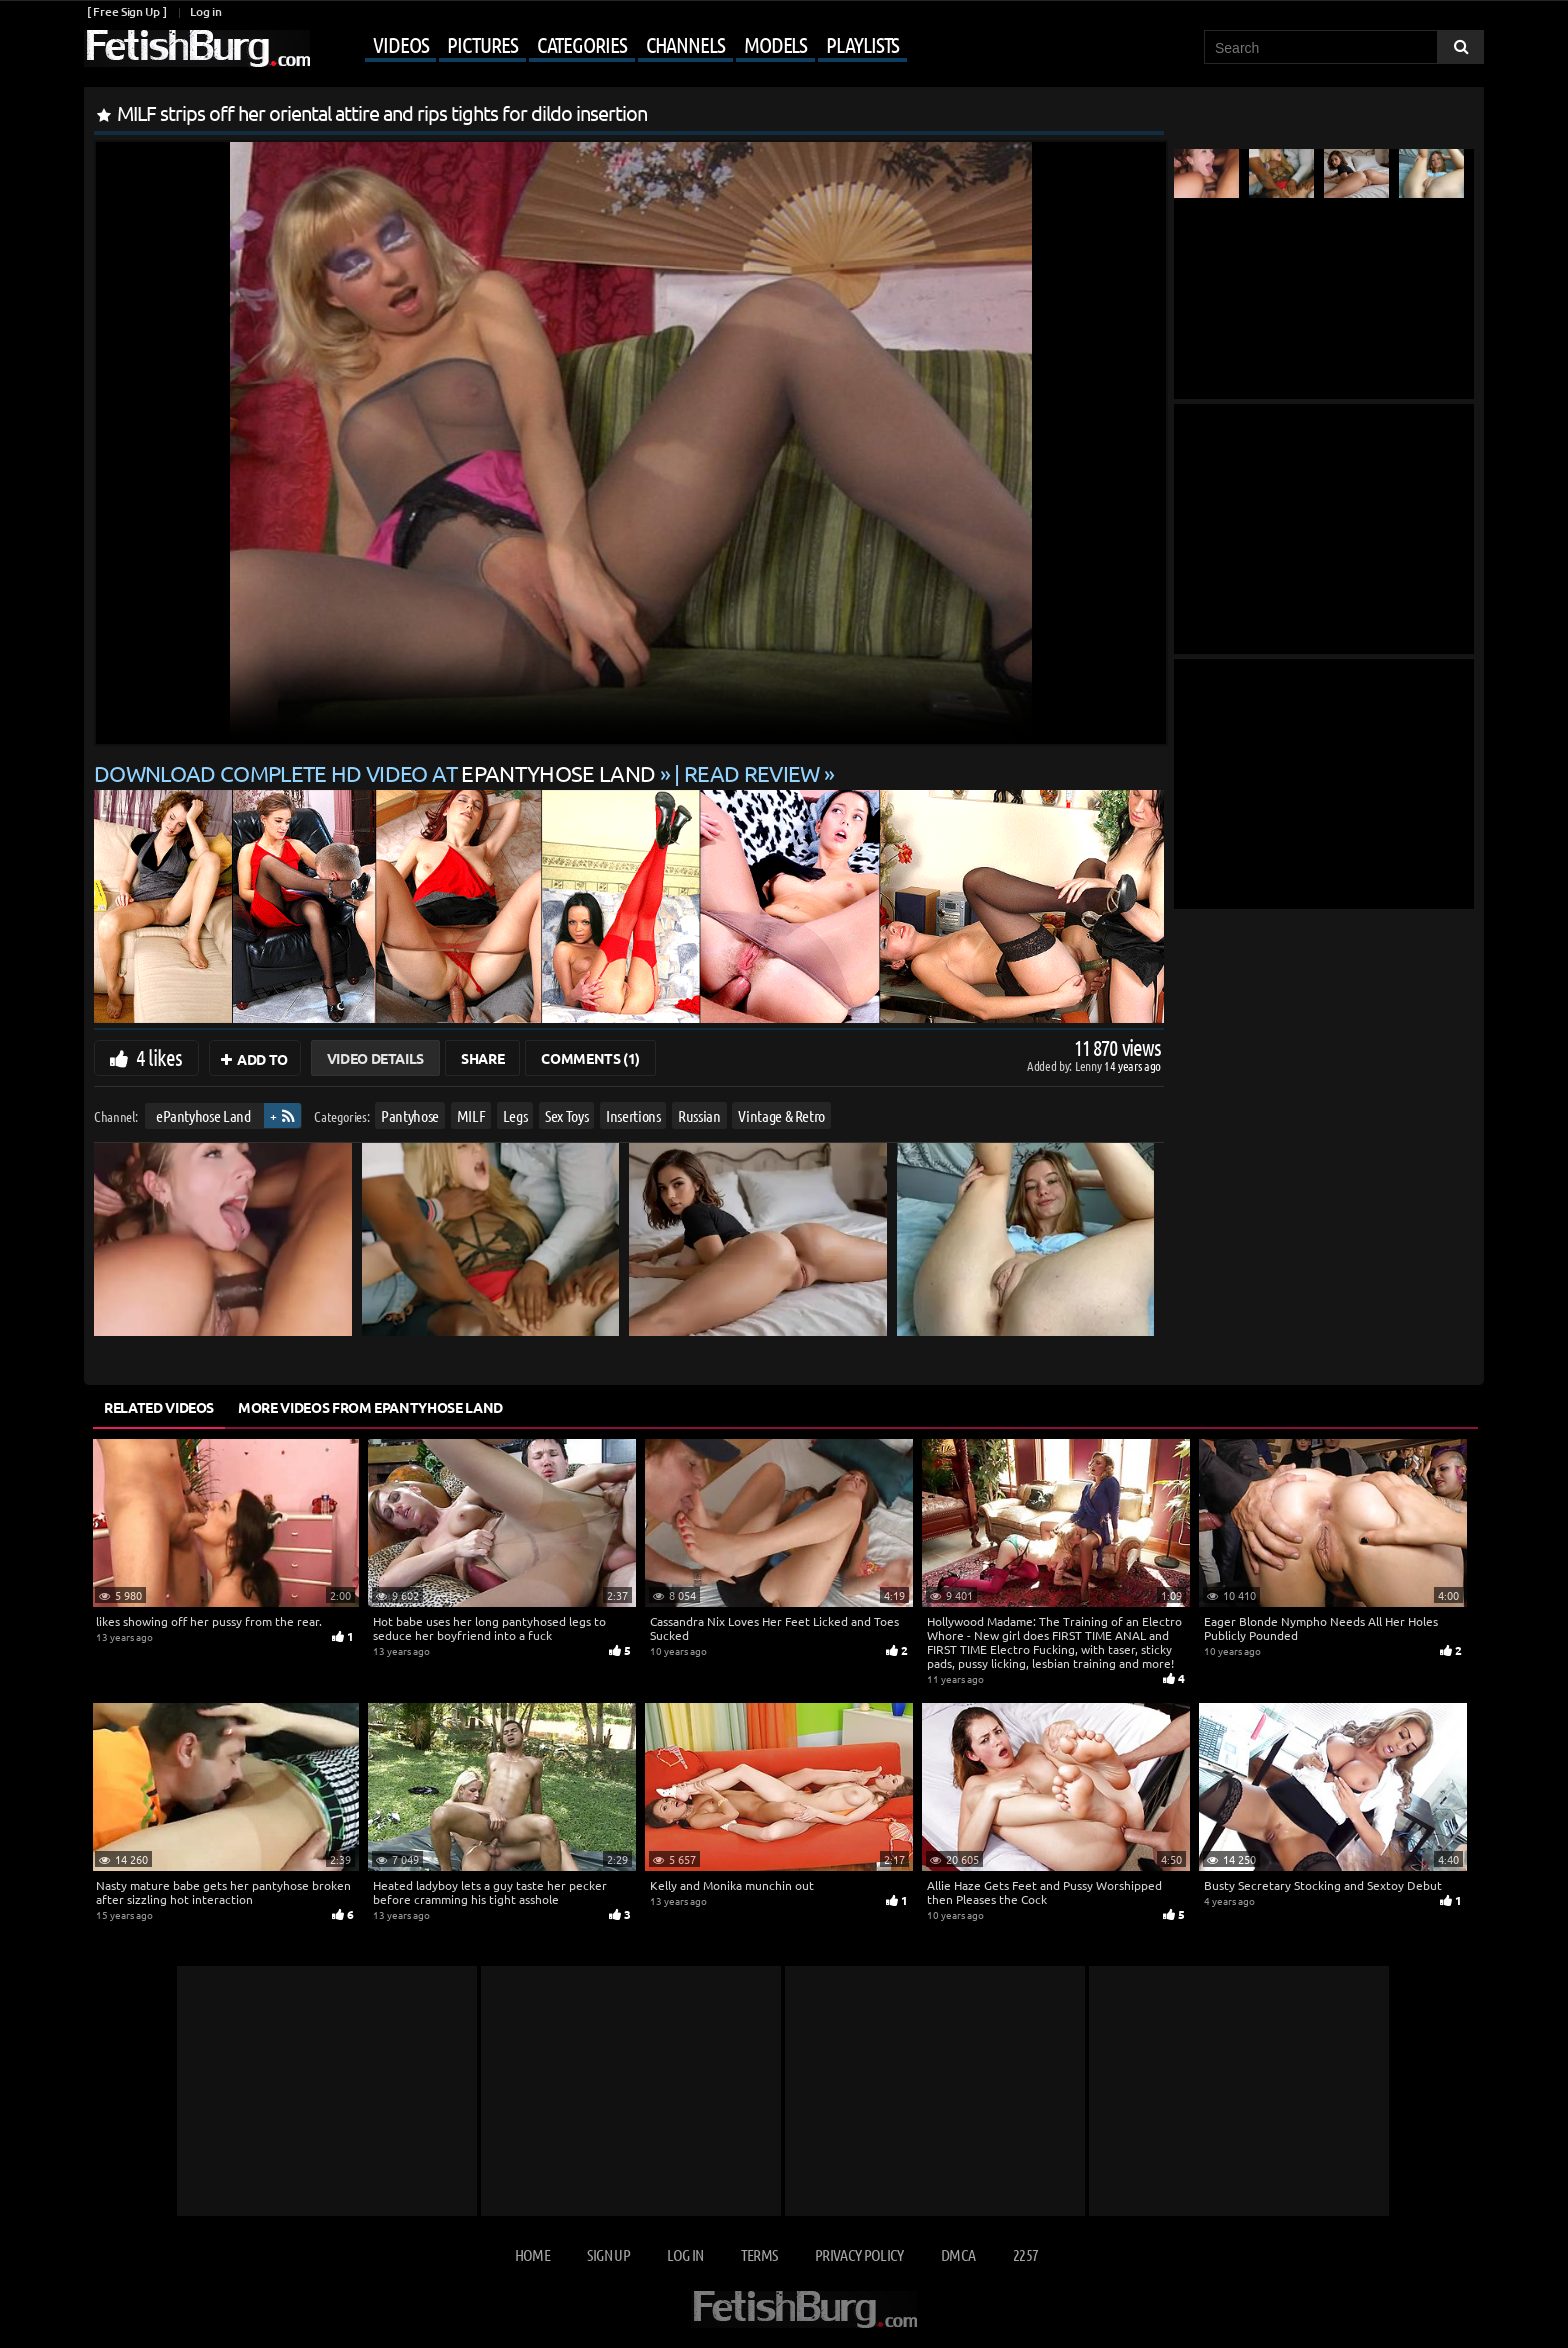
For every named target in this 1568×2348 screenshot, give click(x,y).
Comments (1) (590, 1058)
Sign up (608, 2254)
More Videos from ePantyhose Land (370, 1407)
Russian (699, 1115)
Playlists (862, 44)
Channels (685, 44)
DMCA (958, 2254)
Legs (515, 1115)
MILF (471, 1115)
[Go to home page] (197, 48)
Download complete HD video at (377, 773)
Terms (759, 2254)
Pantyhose (410, 1115)
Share (482, 1058)
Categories (582, 44)
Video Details (375, 1058)
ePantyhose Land (203, 1115)
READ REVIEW (752, 773)
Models (775, 44)
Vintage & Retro (781, 1115)
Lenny (1089, 1065)
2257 (1025, 2254)
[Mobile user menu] (611, 46)
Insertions (633, 1115)
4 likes (159, 1057)
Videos (400, 44)
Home (532, 2254)
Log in (205, 11)
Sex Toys (566, 1115)
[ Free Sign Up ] (126, 11)
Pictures (482, 44)
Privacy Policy (859, 2254)
